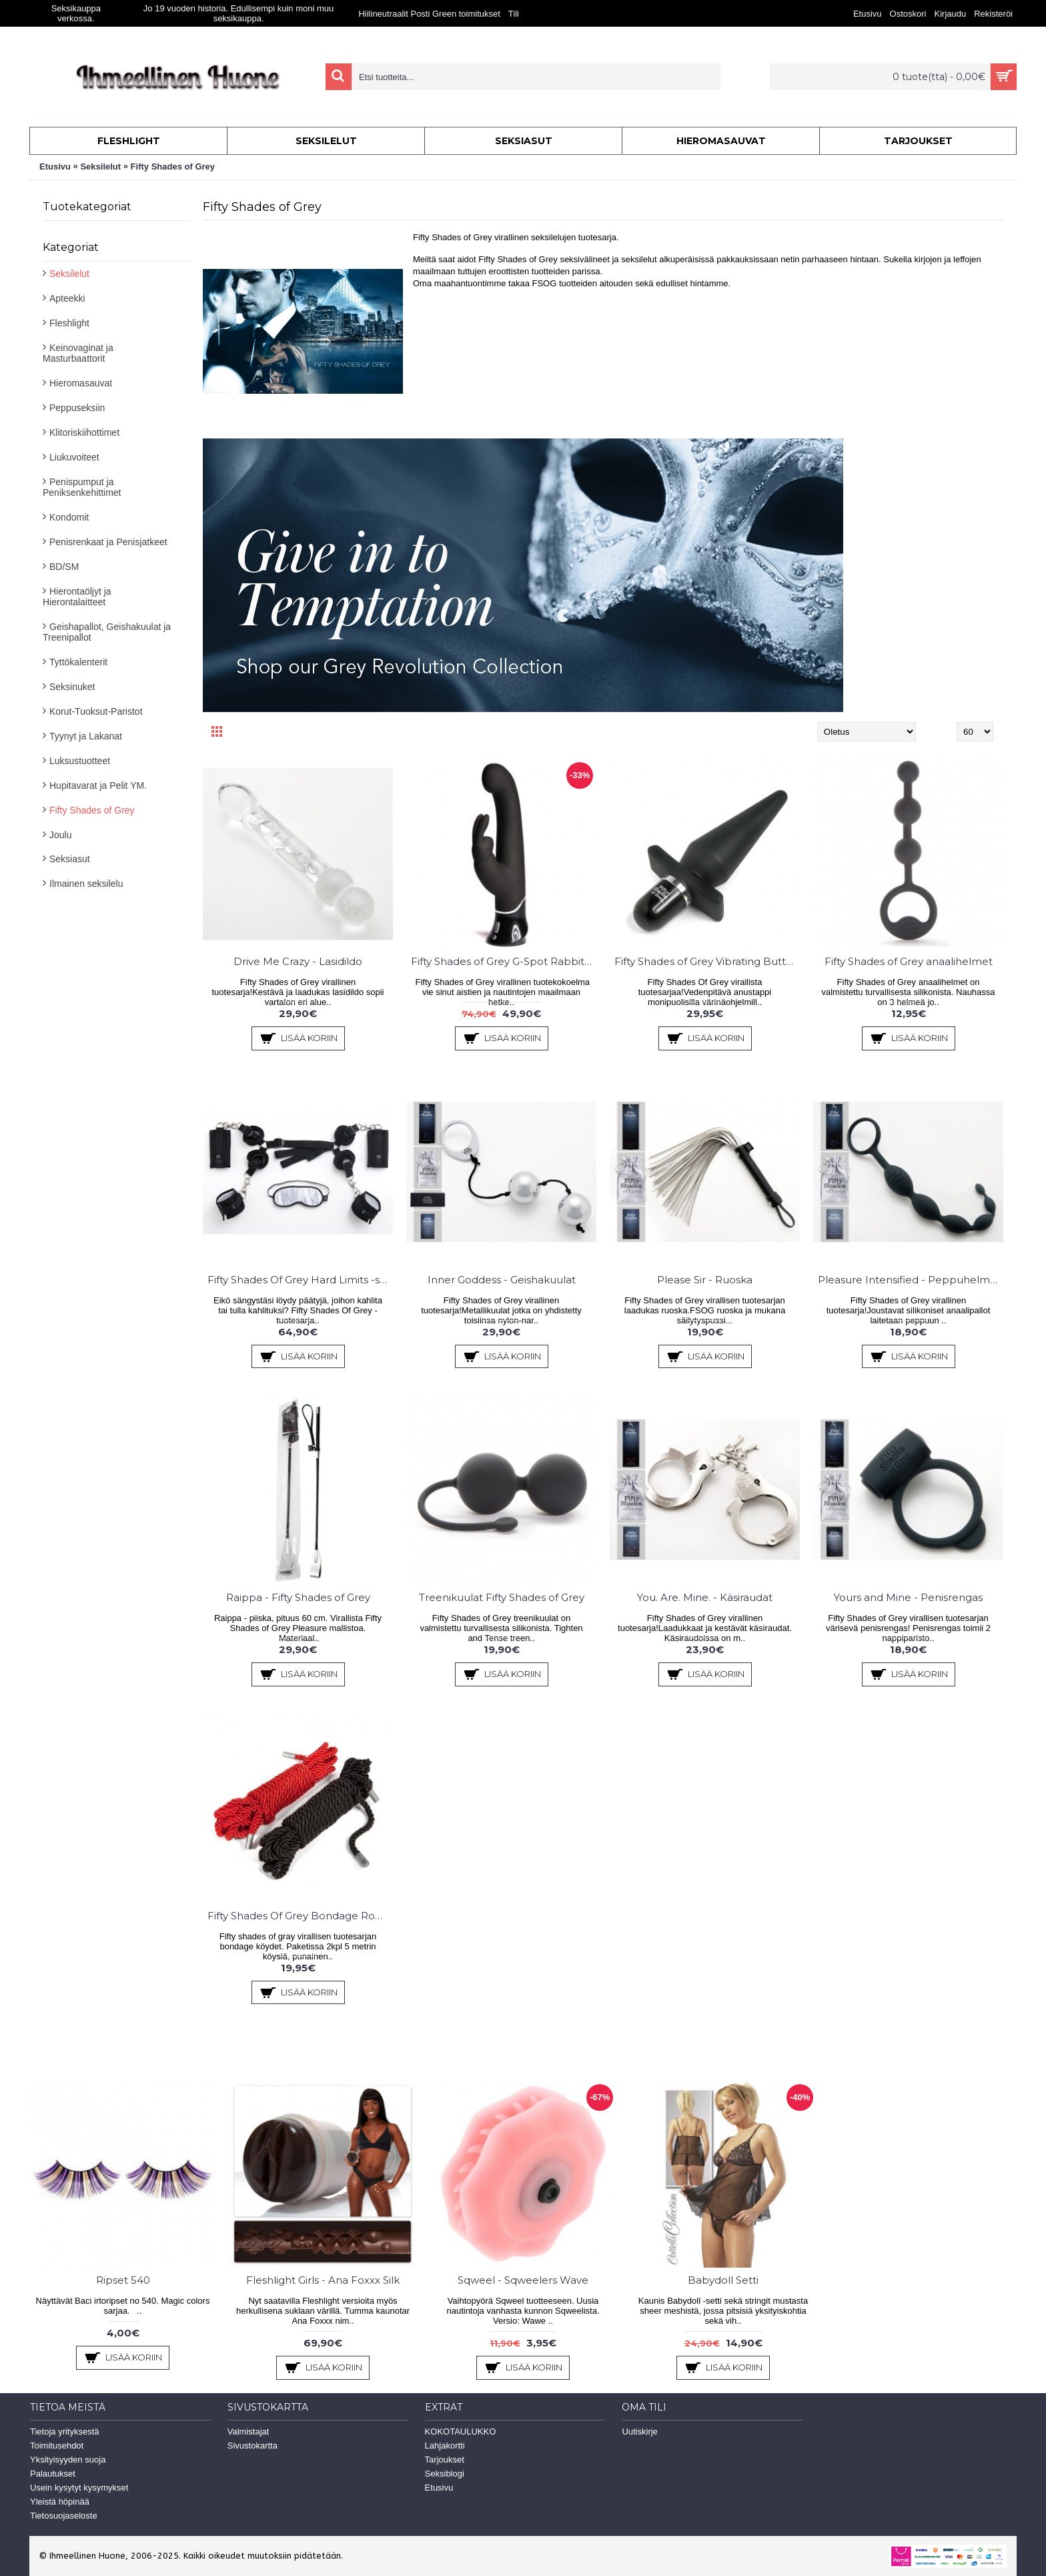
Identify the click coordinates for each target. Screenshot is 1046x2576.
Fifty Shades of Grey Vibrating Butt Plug (707, 961)
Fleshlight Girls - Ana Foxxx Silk (323, 2280)
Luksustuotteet (79, 760)
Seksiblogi (444, 2474)
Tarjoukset (444, 2460)
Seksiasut (69, 859)
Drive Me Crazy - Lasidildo (297, 961)
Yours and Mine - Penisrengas (908, 1597)
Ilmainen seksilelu (86, 883)
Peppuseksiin (77, 407)
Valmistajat (248, 2432)
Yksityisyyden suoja (67, 2460)
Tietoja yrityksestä (64, 2432)
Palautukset (52, 2474)
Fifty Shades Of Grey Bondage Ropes (300, 1915)
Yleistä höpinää (59, 2502)
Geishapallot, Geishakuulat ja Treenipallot (107, 632)
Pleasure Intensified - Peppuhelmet (909, 1279)
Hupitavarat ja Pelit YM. (98, 785)
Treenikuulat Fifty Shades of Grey (501, 1597)
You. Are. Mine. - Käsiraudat (704, 1597)
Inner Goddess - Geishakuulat (502, 1279)
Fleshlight (69, 323)
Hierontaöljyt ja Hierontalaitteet (77, 596)
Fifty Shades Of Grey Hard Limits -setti (300, 1279)
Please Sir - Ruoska (704, 1279)
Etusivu (55, 167)
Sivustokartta (252, 2446)
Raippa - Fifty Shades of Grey (298, 1597)
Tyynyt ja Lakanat (85, 736)
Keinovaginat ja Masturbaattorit (78, 353)
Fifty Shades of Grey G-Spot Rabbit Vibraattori (503, 961)
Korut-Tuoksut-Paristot (96, 711)
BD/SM (64, 566)
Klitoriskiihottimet (84, 432)
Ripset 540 (123, 2280)
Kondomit (69, 517)
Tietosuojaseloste (63, 2516)
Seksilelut (100, 167)
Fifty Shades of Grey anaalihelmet (909, 961)
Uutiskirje (639, 2432)
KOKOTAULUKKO (460, 2432)
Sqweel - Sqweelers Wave (523, 2280)
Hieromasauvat (80, 383)
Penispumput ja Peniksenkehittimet (82, 487)
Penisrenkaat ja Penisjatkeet (108, 542)
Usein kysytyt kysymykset (79, 2488)
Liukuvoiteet (74, 457)
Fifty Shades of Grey (173, 167)
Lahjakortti (445, 2446)
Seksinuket (72, 686)
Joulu (60, 835)
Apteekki (67, 298)
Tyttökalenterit (78, 662)
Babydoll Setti (723, 2280)
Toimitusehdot (56, 2446)
